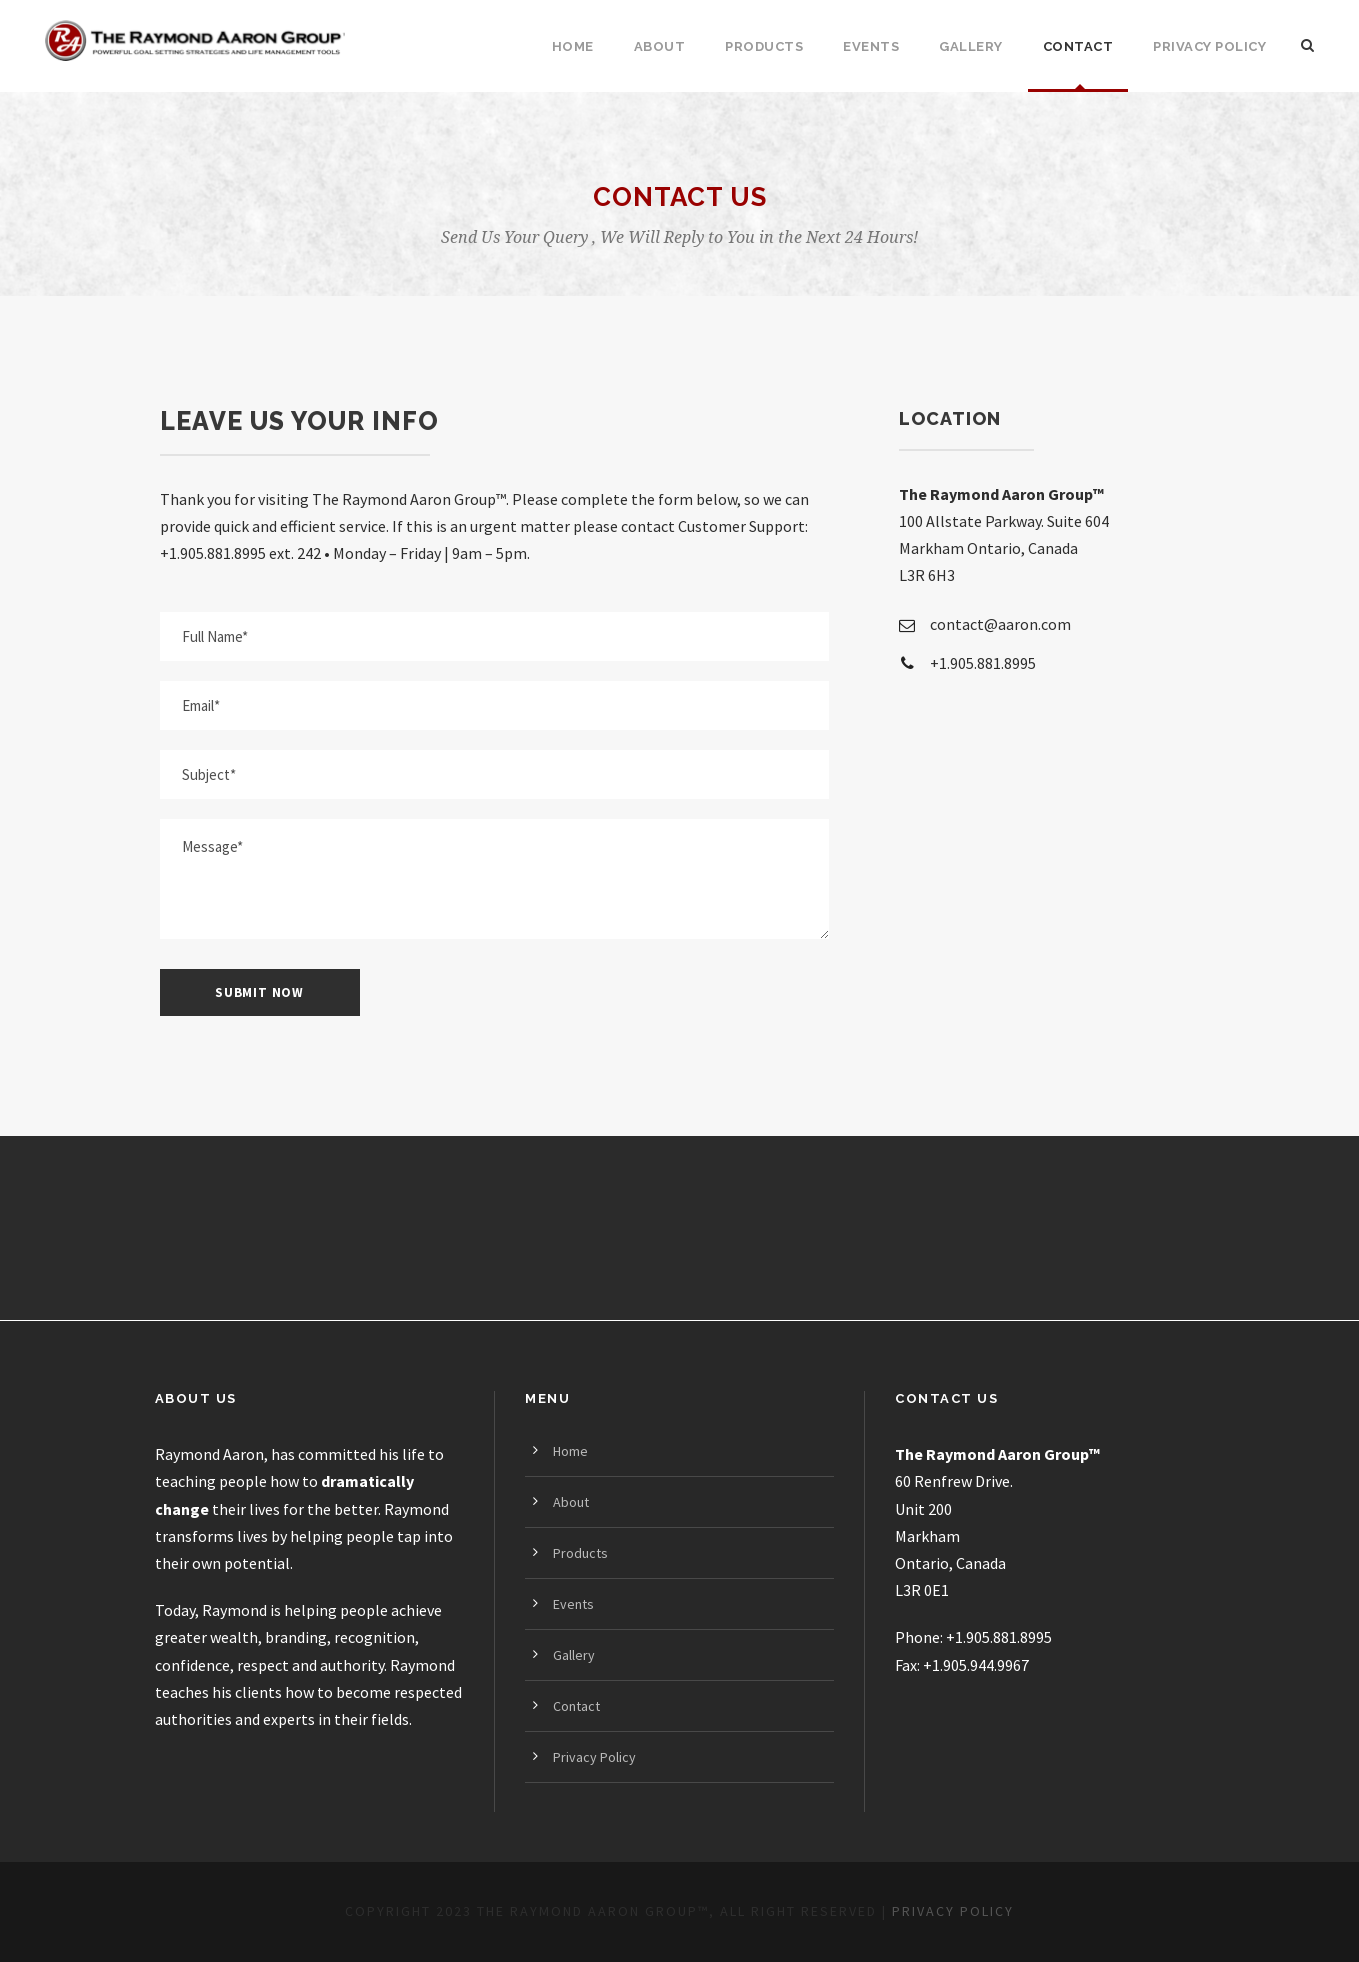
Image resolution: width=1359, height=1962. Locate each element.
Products (764, 46)
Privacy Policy (1209, 46)
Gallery (971, 46)
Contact (1078, 46)
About (660, 46)
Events (871, 46)
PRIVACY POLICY (953, 1911)
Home (573, 46)
